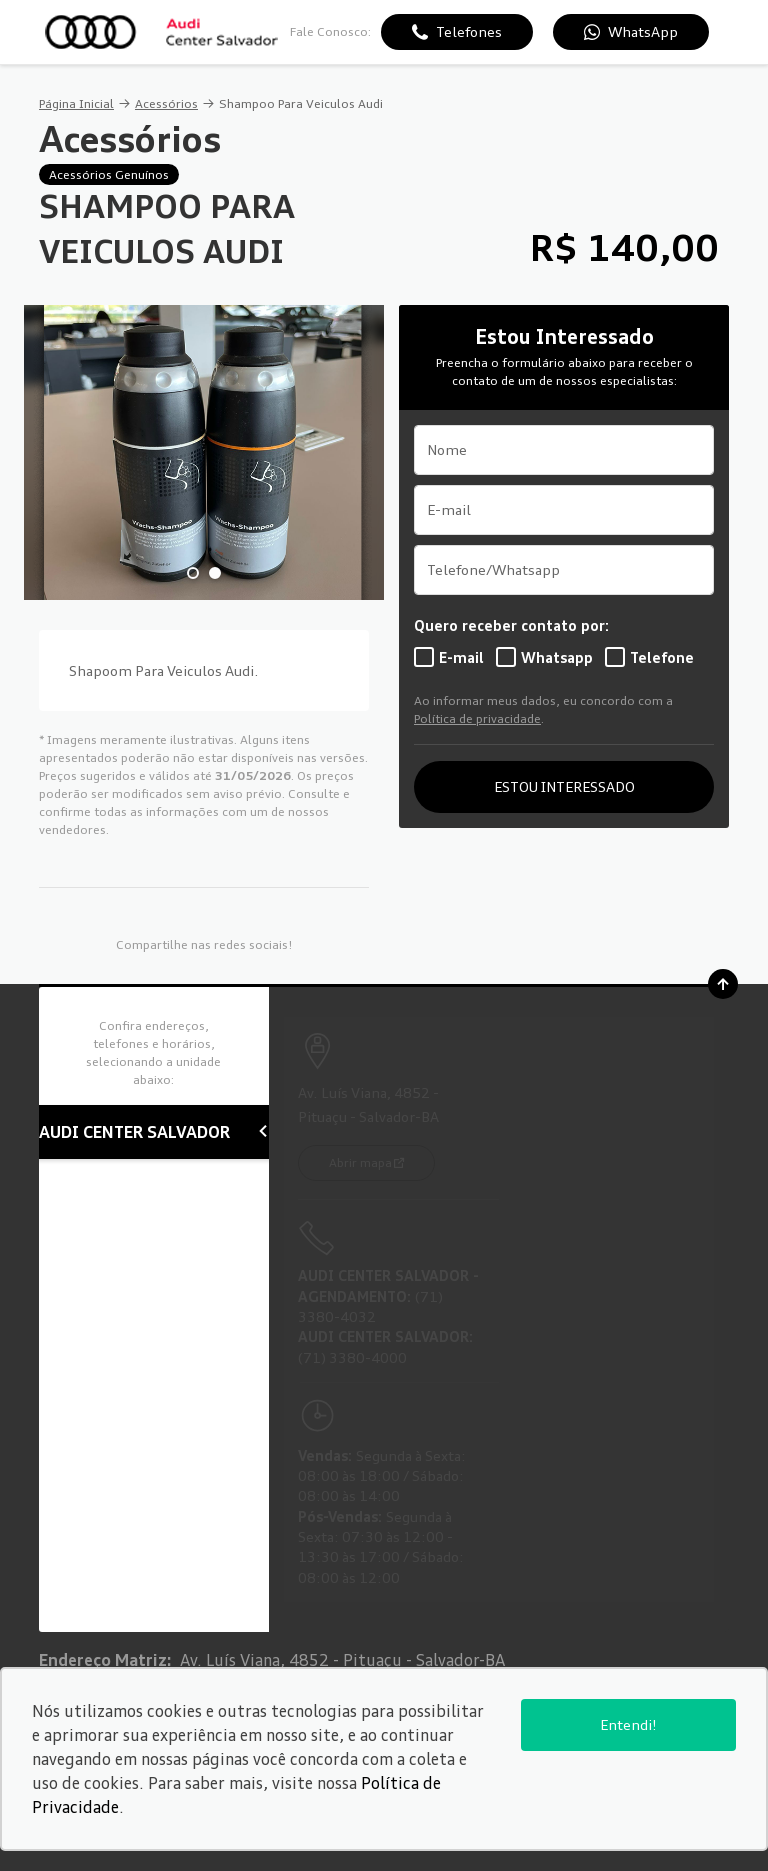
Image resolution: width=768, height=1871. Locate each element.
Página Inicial (76, 103)
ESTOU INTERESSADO (564, 786)
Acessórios (166, 103)
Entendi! (628, 1724)
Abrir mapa (360, 1162)
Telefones (469, 31)
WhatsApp (643, 31)
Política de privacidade (477, 718)
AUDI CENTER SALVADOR (154, 1132)
